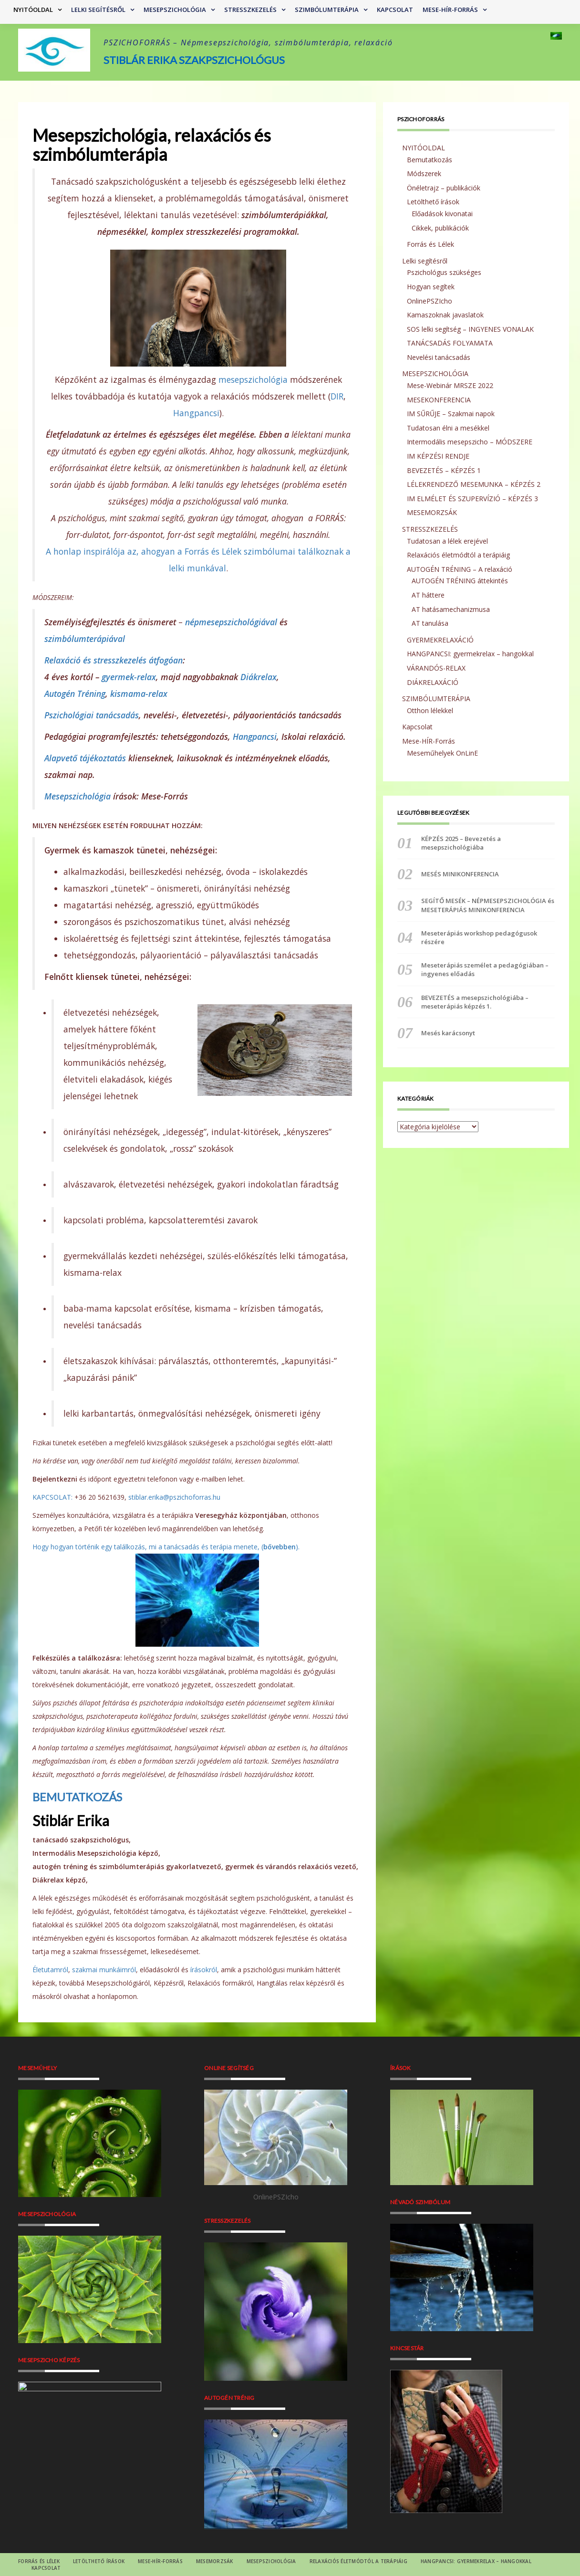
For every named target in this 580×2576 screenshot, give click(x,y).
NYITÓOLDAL (33, 9)
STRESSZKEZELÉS (250, 9)
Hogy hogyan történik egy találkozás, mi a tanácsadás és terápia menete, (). (166, 1546)
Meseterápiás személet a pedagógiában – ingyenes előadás (485, 969)
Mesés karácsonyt (448, 1033)
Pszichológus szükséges (444, 272)
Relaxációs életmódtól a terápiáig (458, 554)
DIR (337, 396)
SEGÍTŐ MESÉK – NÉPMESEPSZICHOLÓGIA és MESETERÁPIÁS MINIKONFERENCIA (487, 905)
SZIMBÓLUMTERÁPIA (327, 9)
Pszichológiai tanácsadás (91, 715)
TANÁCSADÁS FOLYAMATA (450, 342)
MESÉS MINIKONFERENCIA (460, 874)
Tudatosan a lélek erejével (447, 541)
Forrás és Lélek (430, 244)
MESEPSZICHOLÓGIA (175, 9)
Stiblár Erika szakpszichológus (194, 59)
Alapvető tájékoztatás (85, 758)
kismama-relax (138, 693)
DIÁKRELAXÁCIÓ (432, 682)
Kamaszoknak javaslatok (445, 314)
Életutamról (50, 1969)
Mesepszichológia (77, 796)
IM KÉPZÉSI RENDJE (438, 456)
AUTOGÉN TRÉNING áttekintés (460, 580)
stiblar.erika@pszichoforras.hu (174, 1497)
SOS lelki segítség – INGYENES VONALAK (470, 329)
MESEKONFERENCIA (439, 399)
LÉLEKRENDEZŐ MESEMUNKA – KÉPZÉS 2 (473, 484)
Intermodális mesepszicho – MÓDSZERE (469, 441)
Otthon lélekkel (430, 710)
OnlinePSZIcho (429, 300)
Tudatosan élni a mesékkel (448, 427)
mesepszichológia (253, 379)
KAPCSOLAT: (52, 1497)
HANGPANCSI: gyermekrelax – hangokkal (470, 653)
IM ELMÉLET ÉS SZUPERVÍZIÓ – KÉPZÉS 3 (472, 498)
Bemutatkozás (429, 159)
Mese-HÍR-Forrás (450, 9)
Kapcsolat (395, 9)
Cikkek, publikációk (440, 227)
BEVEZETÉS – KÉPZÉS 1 (444, 470)
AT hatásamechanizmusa (451, 609)
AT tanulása (430, 623)
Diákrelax (258, 677)
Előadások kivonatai (442, 213)
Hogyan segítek (431, 286)
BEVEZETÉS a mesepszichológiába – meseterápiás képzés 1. (474, 1001)
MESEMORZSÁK (432, 512)
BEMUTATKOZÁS (77, 1797)
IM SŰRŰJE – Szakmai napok (451, 413)
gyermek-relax (129, 677)
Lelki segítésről (98, 9)
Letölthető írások (433, 201)
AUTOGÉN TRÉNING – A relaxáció (459, 569)
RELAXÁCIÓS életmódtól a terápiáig (358, 2561)
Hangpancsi (196, 413)
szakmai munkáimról (104, 1969)
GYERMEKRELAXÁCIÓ (440, 639)
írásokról (203, 1969)
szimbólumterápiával (84, 638)
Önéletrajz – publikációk (443, 187)
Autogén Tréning (74, 693)
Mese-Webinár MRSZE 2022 (450, 385)
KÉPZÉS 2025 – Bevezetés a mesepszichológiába (461, 843)
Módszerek (424, 173)
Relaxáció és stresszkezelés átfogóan (113, 660)
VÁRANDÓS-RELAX (436, 668)
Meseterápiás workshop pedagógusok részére (479, 937)
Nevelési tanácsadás (438, 357)
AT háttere (428, 594)
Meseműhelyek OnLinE (442, 752)
